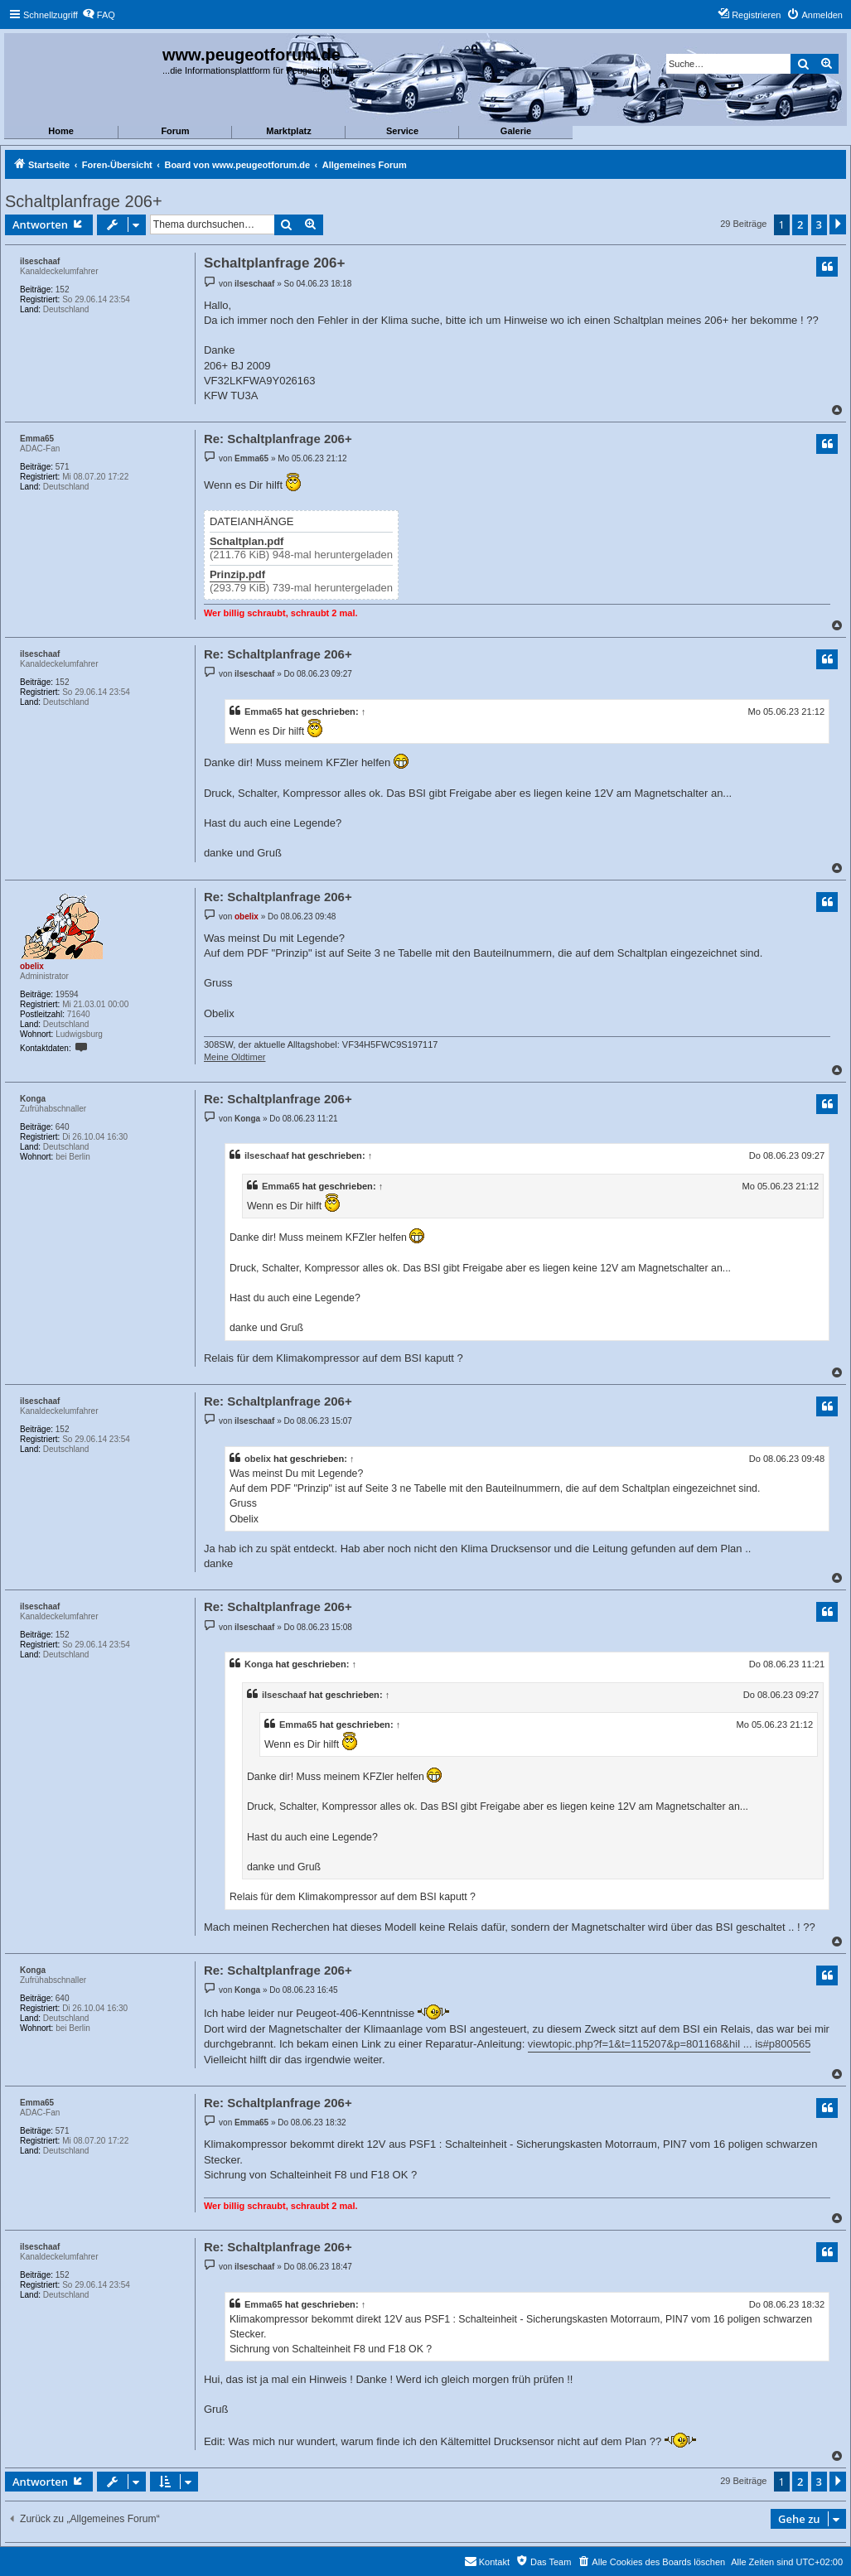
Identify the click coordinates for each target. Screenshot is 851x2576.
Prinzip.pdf (237, 575)
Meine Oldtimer (235, 1057)
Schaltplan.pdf (247, 542)
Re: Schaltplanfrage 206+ (278, 439)
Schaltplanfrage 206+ (83, 201)
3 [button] (819, 224)
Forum (175, 131)
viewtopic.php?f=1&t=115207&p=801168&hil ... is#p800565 (669, 2044)
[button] (837, 224)
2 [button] (800, 224)
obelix (32, 966)
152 (63, 289)
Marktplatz (288, 131)
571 (63, 466)
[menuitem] (98, 15)
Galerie (515, 131)
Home (61, 131)
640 (63, 1126)
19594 (67, 994)
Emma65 (37, 438)
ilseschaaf (40, 261)
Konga (33, 1098)
